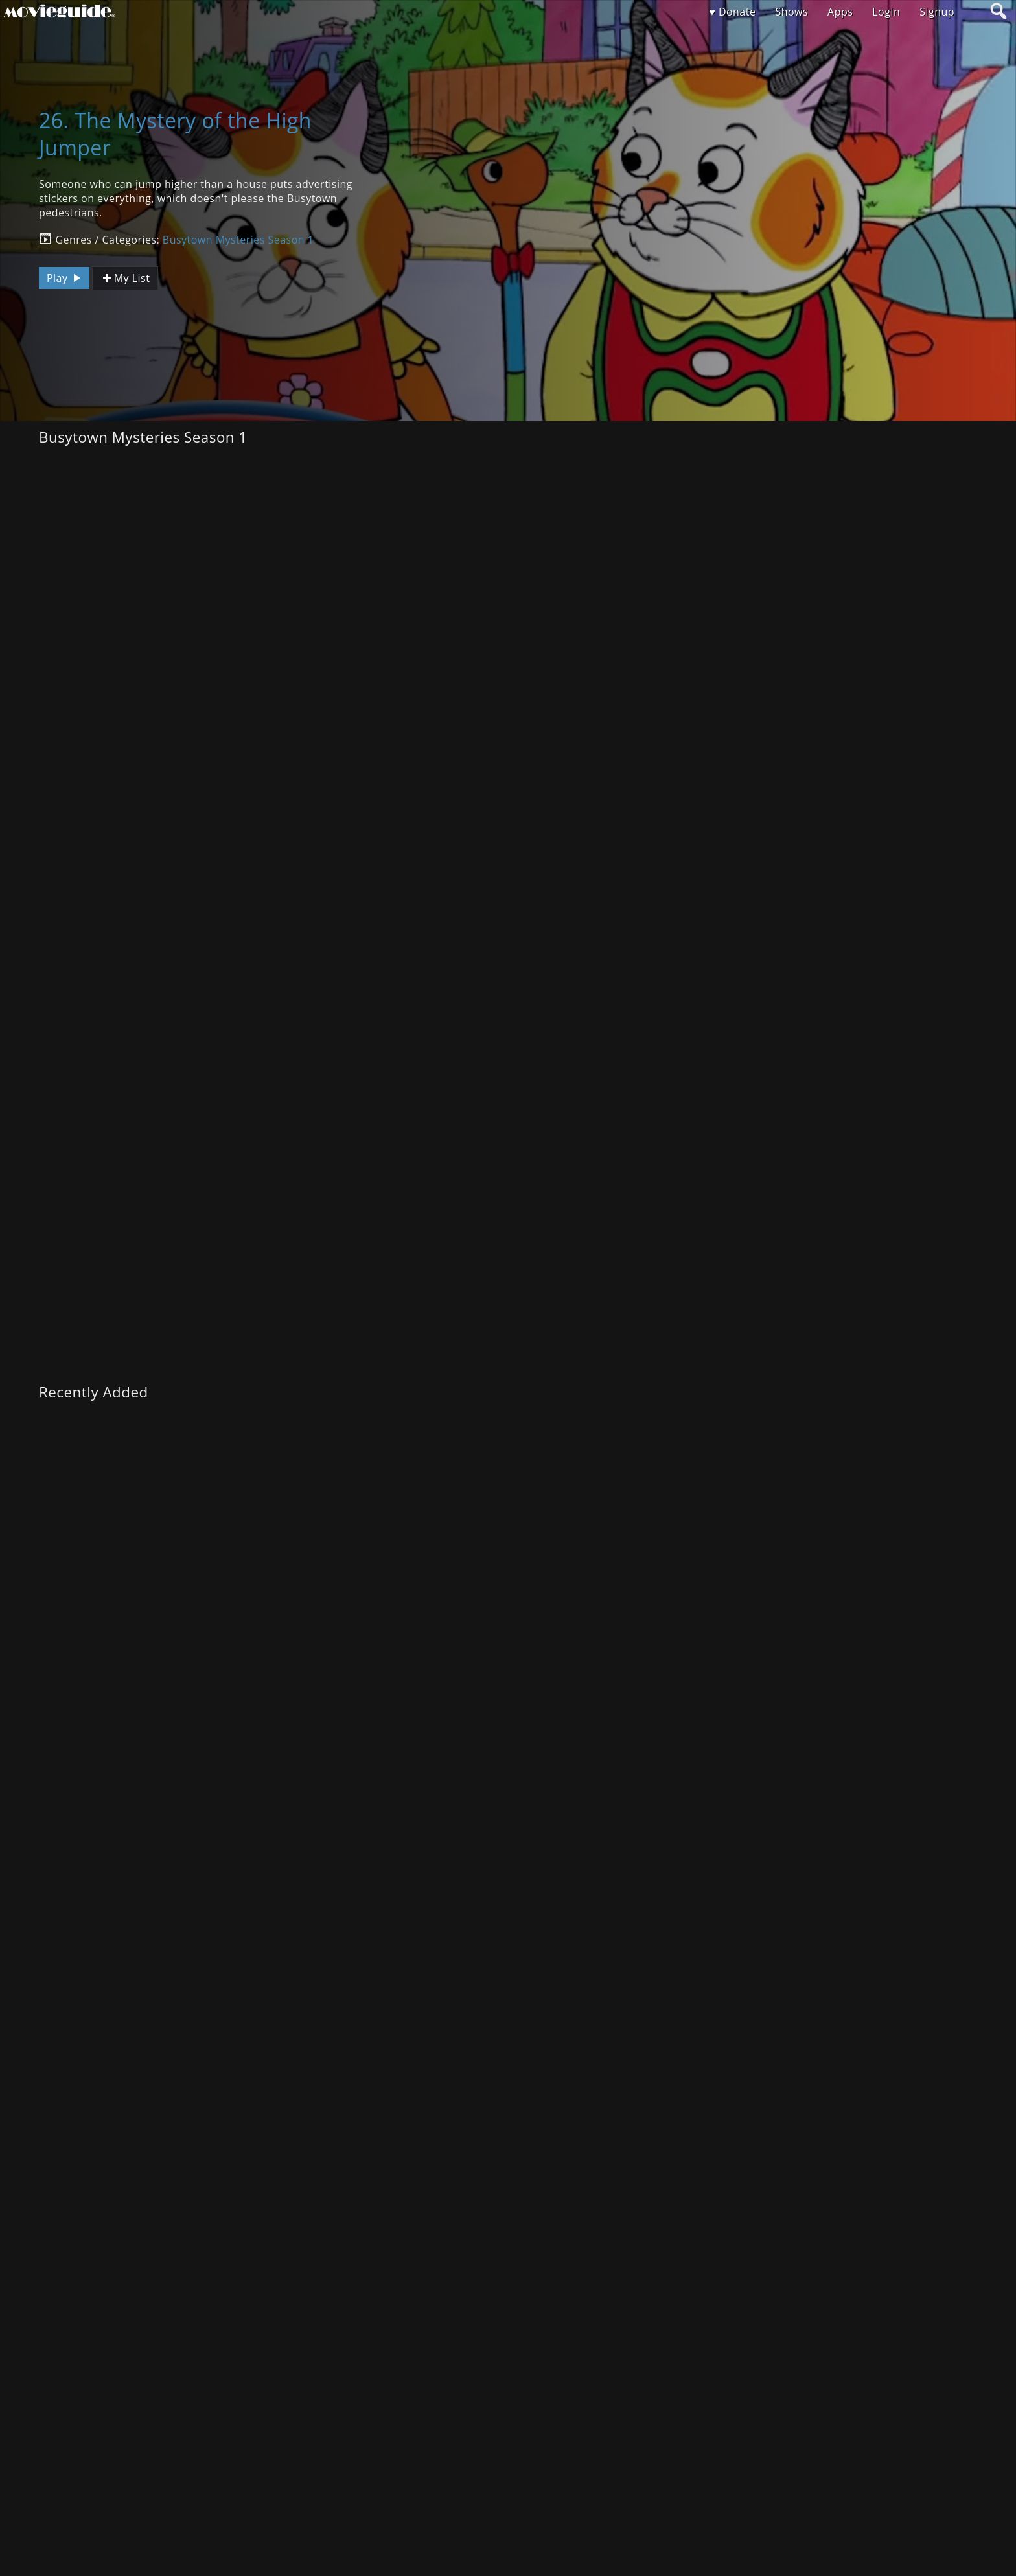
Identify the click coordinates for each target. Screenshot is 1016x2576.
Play (65, 278)
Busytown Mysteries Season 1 (238, 240)
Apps (840, 12)
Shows (791, 12)
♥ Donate (732, 12)
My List (125, 278)
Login (886, 12)
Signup (936, 12)
